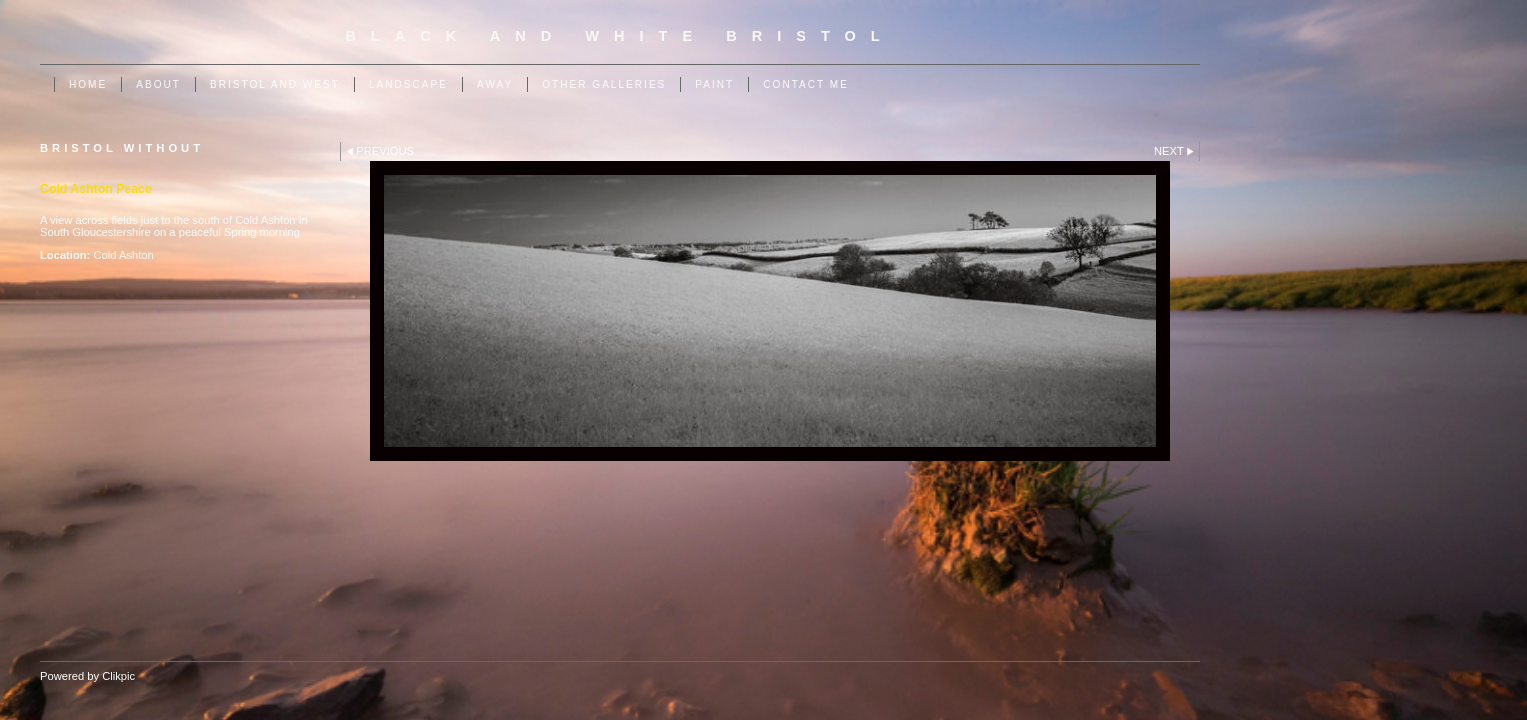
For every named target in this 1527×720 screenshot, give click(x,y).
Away (495, 84)
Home (88, 84)
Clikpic (118, 676)
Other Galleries (604, 84)
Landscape (408, 84)
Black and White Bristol (619, 36)
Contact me (806, 84)
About (158, 84)
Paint (714, 84)
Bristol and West (275, 84)
